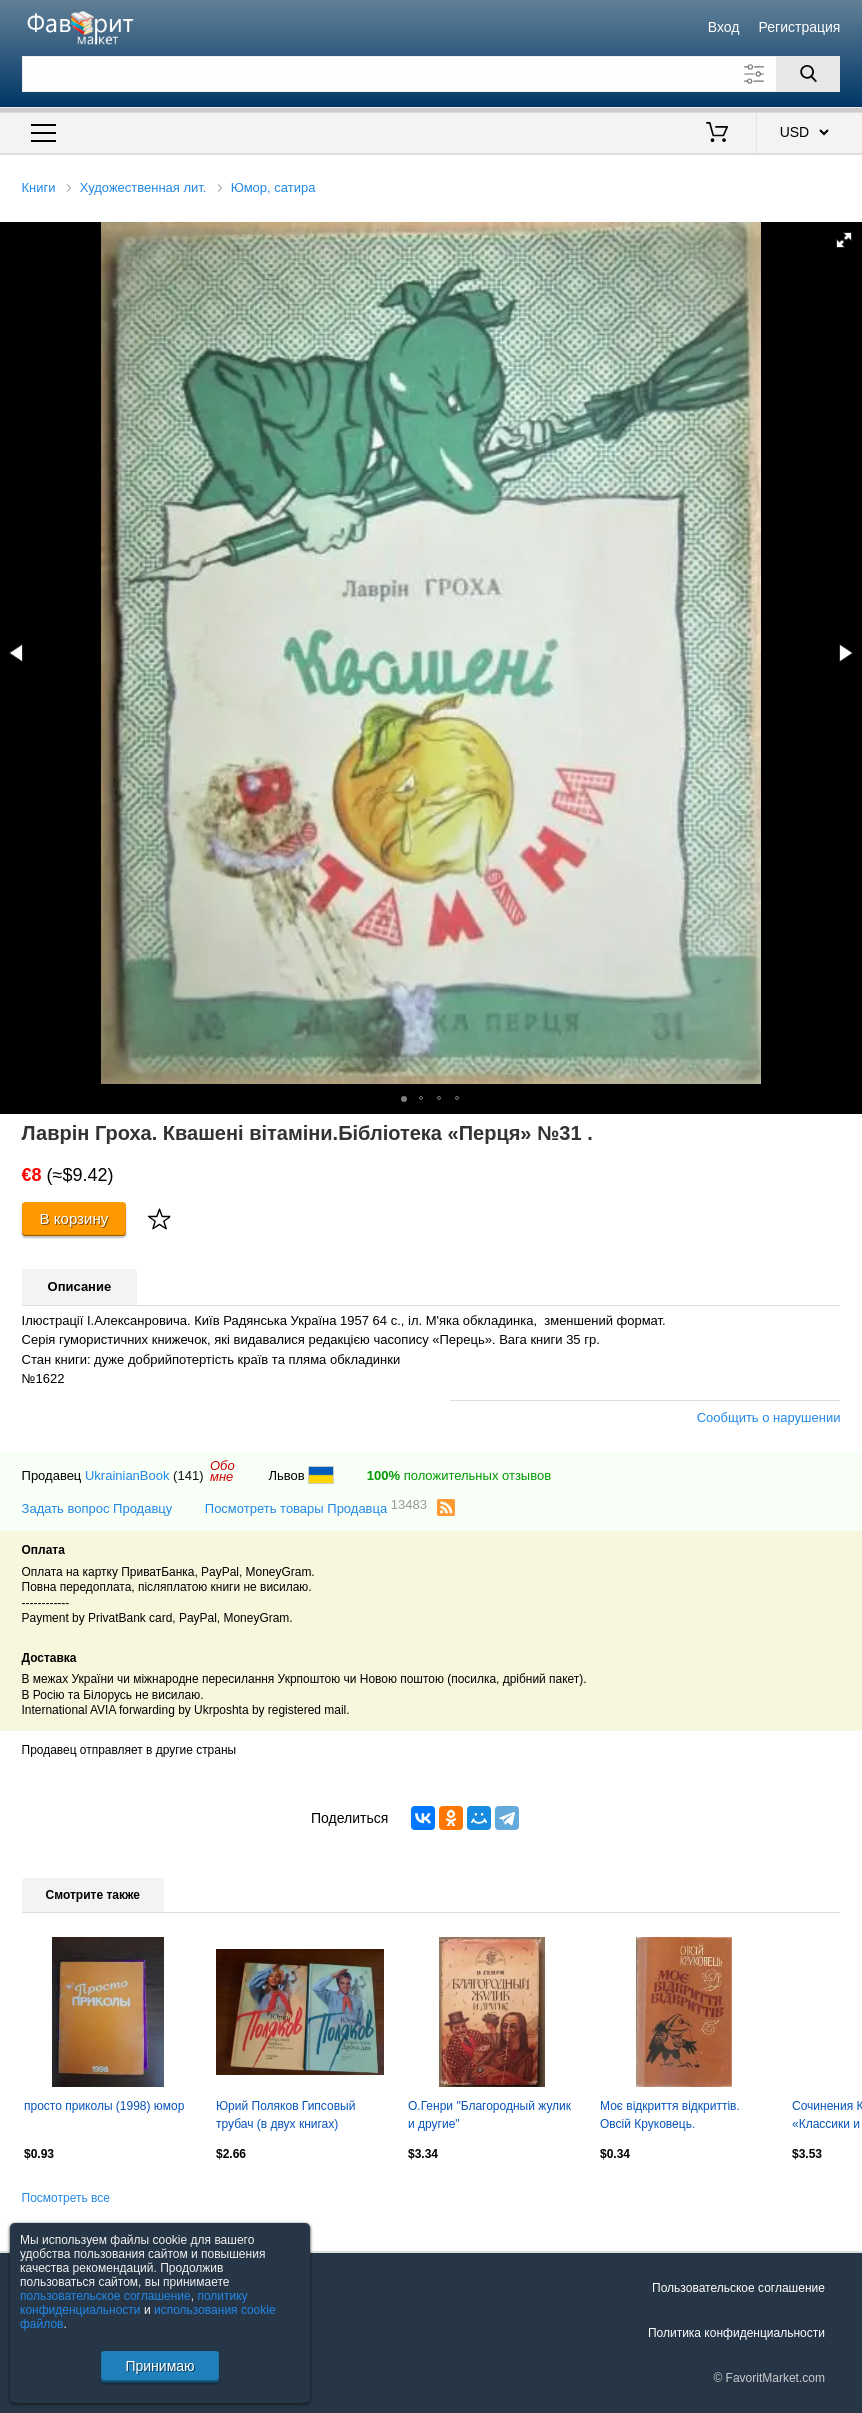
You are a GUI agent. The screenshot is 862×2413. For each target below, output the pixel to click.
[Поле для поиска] (431, 74)
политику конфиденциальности (134, 2303)
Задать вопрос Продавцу (97, 1508)
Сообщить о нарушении (769, 1417)
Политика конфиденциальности (736, 2333)
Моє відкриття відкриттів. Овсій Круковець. (670, 2115)
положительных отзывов (459, 1475)
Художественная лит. (143, 187)
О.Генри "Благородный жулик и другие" (489, 2115)
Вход (724, 27)
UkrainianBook (127, 1475)
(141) (188, 1475)
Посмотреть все (66, 2198)
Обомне (222, 1471)
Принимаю (159, 2366)
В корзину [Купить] (74, 1218)
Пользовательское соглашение (738, 2288)
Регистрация (800, 27)
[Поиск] (808, 74)
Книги (39, 187)
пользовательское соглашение (105, 2296)
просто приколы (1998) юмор (104, 2106)
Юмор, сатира (273, 187)
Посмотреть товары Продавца (316, 1507)
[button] (844, 240)
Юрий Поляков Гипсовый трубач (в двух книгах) (285, 2115)
